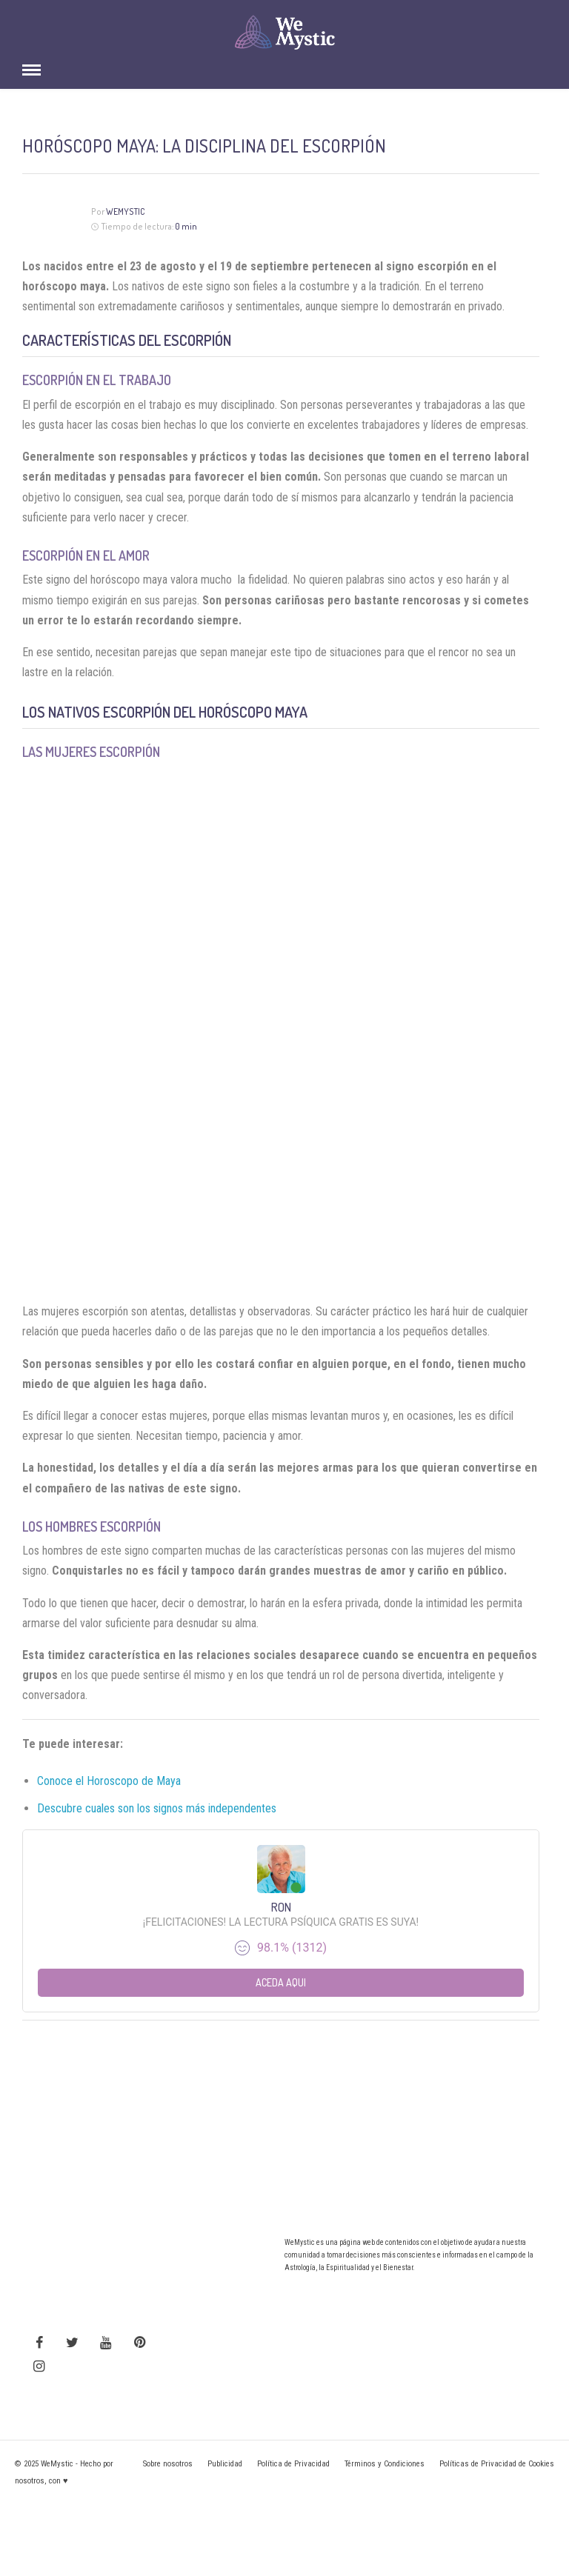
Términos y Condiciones (385, 2464)
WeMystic (125, 211)
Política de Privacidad (293, 2464)
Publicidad (224, 2464)
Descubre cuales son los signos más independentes (156, 1808)
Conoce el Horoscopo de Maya (109, 1781)
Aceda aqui (281, 1982)
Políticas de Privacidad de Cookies (496, 2464)
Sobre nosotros (168, 2464)
